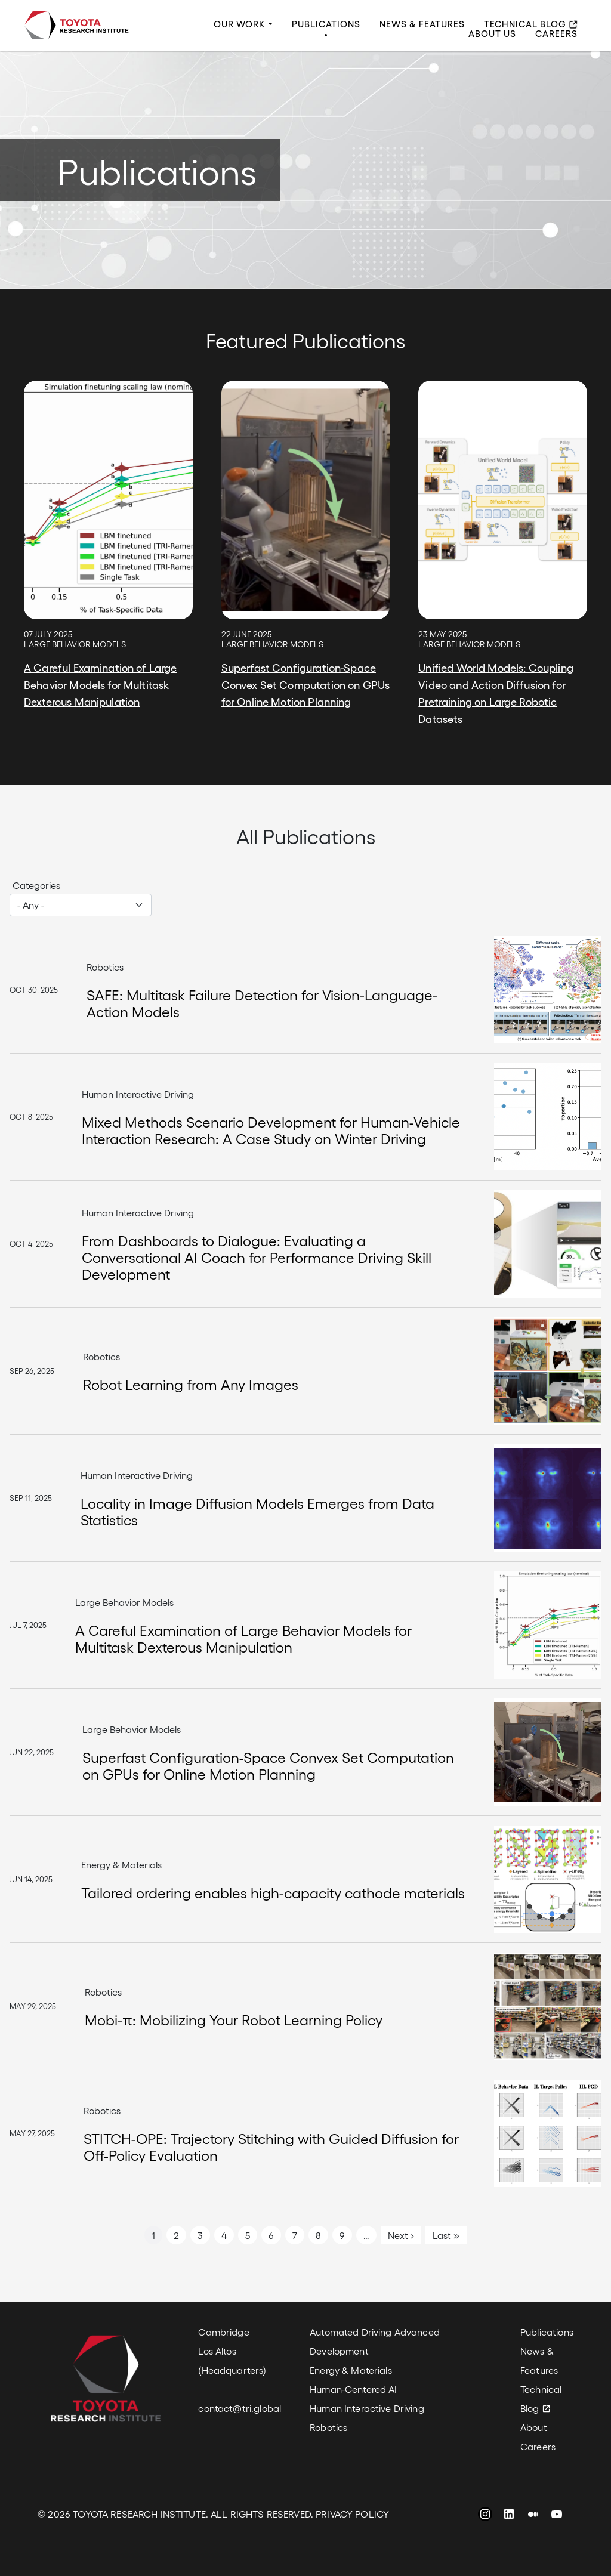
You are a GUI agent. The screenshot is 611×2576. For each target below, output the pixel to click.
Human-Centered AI (353, 2389)
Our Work (240, 24)
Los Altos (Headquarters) (232, 2360)
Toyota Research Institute (76, 25)
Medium (533, 2515)
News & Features (422, 24)
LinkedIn (509, 2515)
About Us (492, 33)
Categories (36, 885)
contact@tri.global (239, 2408)
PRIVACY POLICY (352, 2513)
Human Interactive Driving (367, 2408)
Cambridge (223, 2331)
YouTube (557, 2515)
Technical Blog (525, 24)
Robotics (328, 2427)
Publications (326, 24)
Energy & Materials (351, 2370)
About (533, 2427)
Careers (556, 33)
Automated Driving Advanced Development (375, 2341)
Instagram (485, 2515)
